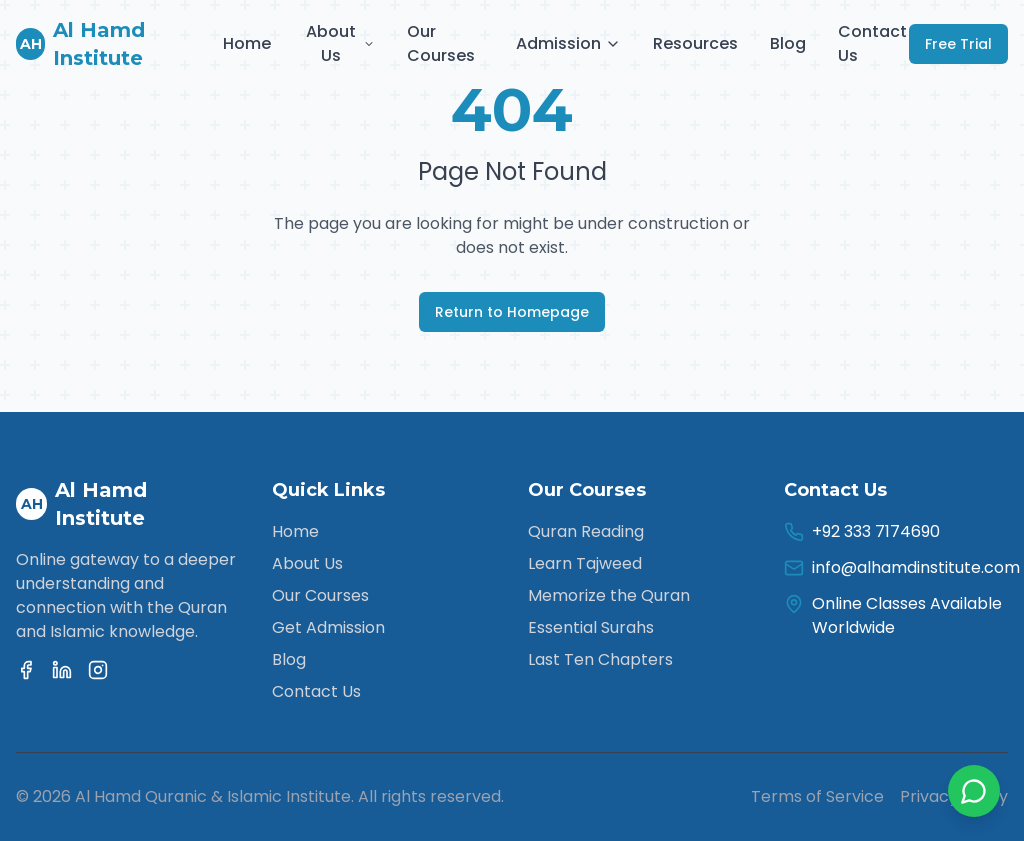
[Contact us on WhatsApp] (974, 791)
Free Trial (958, 44)
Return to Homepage (512, 312)
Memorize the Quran (609, 595)
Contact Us (872, 43)
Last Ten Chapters (600, 659)
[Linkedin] (62, 670)
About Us (340, 43)
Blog (788, 43)
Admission (568, 43)
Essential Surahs (591, 627)
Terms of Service (817, 796)
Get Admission (328, 627)
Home (247, 43)
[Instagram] (98, 670)
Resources (695, 43)
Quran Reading (586, 531)
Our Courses (441, 43)
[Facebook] (26, 670)
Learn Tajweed (585, 563)
